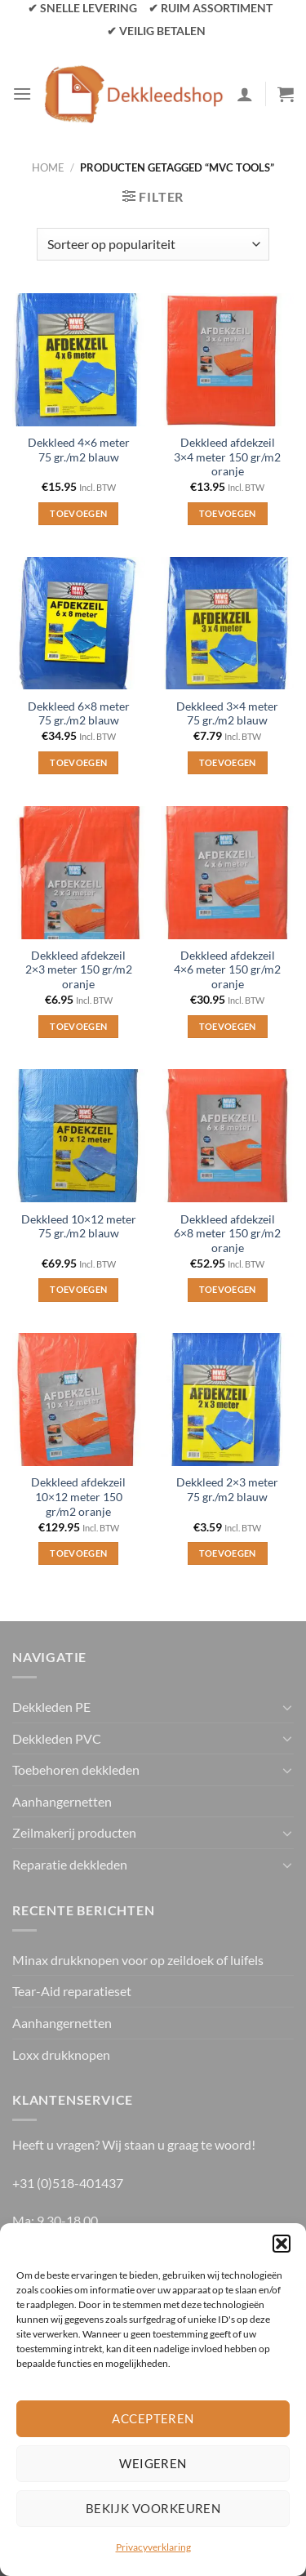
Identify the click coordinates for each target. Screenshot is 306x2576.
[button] (281, 2243)
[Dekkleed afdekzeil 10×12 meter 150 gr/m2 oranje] (78, 1399)
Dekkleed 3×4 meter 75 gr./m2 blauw (227, 714)
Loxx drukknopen (61, 2054)
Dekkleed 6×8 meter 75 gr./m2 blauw (79, 714)
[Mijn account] (245, 94)
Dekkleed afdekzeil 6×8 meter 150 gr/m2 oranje (227, 1234)
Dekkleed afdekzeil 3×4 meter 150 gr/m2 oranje (227, 457)
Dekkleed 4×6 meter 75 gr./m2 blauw (79, 450)
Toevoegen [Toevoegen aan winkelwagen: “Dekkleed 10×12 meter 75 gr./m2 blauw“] (78, 1289)
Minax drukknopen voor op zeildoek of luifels (138, 1960)
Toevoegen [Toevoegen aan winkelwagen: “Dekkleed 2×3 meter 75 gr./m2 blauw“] (227, 1553)
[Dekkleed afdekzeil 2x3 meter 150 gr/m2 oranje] (78, 872)
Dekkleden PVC (56, 1738)
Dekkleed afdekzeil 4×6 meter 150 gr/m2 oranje (227, 970)
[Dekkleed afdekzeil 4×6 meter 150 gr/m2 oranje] (227, 872)
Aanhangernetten (62, 1801)
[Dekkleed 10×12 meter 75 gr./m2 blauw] (78, 1135)
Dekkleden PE (51, 1706)
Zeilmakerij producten (74, 1832)
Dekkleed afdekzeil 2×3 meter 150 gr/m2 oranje (78, 970)
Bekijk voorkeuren (153, 2508)
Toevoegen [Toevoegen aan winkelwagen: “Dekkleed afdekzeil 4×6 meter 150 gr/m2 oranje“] (227, 1026)
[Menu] (22, 94)
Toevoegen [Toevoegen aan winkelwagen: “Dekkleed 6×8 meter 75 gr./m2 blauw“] (78, 762)
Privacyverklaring (153, 2547)
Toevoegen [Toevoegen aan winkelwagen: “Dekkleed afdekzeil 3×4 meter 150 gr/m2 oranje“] (227, 513)
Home (48, 167)
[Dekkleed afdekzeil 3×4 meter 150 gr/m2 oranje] (227, 359)
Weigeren (153, 2463)
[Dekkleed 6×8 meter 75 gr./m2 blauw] (78, 623)
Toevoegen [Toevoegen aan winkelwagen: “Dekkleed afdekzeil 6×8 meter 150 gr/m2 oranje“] (227, 1289)
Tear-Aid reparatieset (71, 1991)
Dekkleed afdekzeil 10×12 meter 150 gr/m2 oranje (78, 1497)
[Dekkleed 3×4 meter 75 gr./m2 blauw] (227, 623)
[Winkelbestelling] (152, 244)
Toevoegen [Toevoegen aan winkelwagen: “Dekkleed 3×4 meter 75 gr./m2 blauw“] (227, 762)
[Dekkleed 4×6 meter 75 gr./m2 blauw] (78, 359)
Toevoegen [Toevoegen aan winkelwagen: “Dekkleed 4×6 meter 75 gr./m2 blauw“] (78, 513)
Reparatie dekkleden (69, 1864)
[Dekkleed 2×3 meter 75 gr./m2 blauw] (227, 1399)
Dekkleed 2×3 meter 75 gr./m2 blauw (227, 1490)
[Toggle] (287, 1707)
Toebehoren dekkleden (76, 1769)
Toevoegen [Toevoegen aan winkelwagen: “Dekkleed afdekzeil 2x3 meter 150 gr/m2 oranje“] (78, 1026)
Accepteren (153, 2418)
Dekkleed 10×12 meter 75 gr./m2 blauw (78, 1227)
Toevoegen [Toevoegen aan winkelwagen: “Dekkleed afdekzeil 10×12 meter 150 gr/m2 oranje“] (78, 1553)
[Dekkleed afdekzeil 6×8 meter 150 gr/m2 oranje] (227, 1135)
